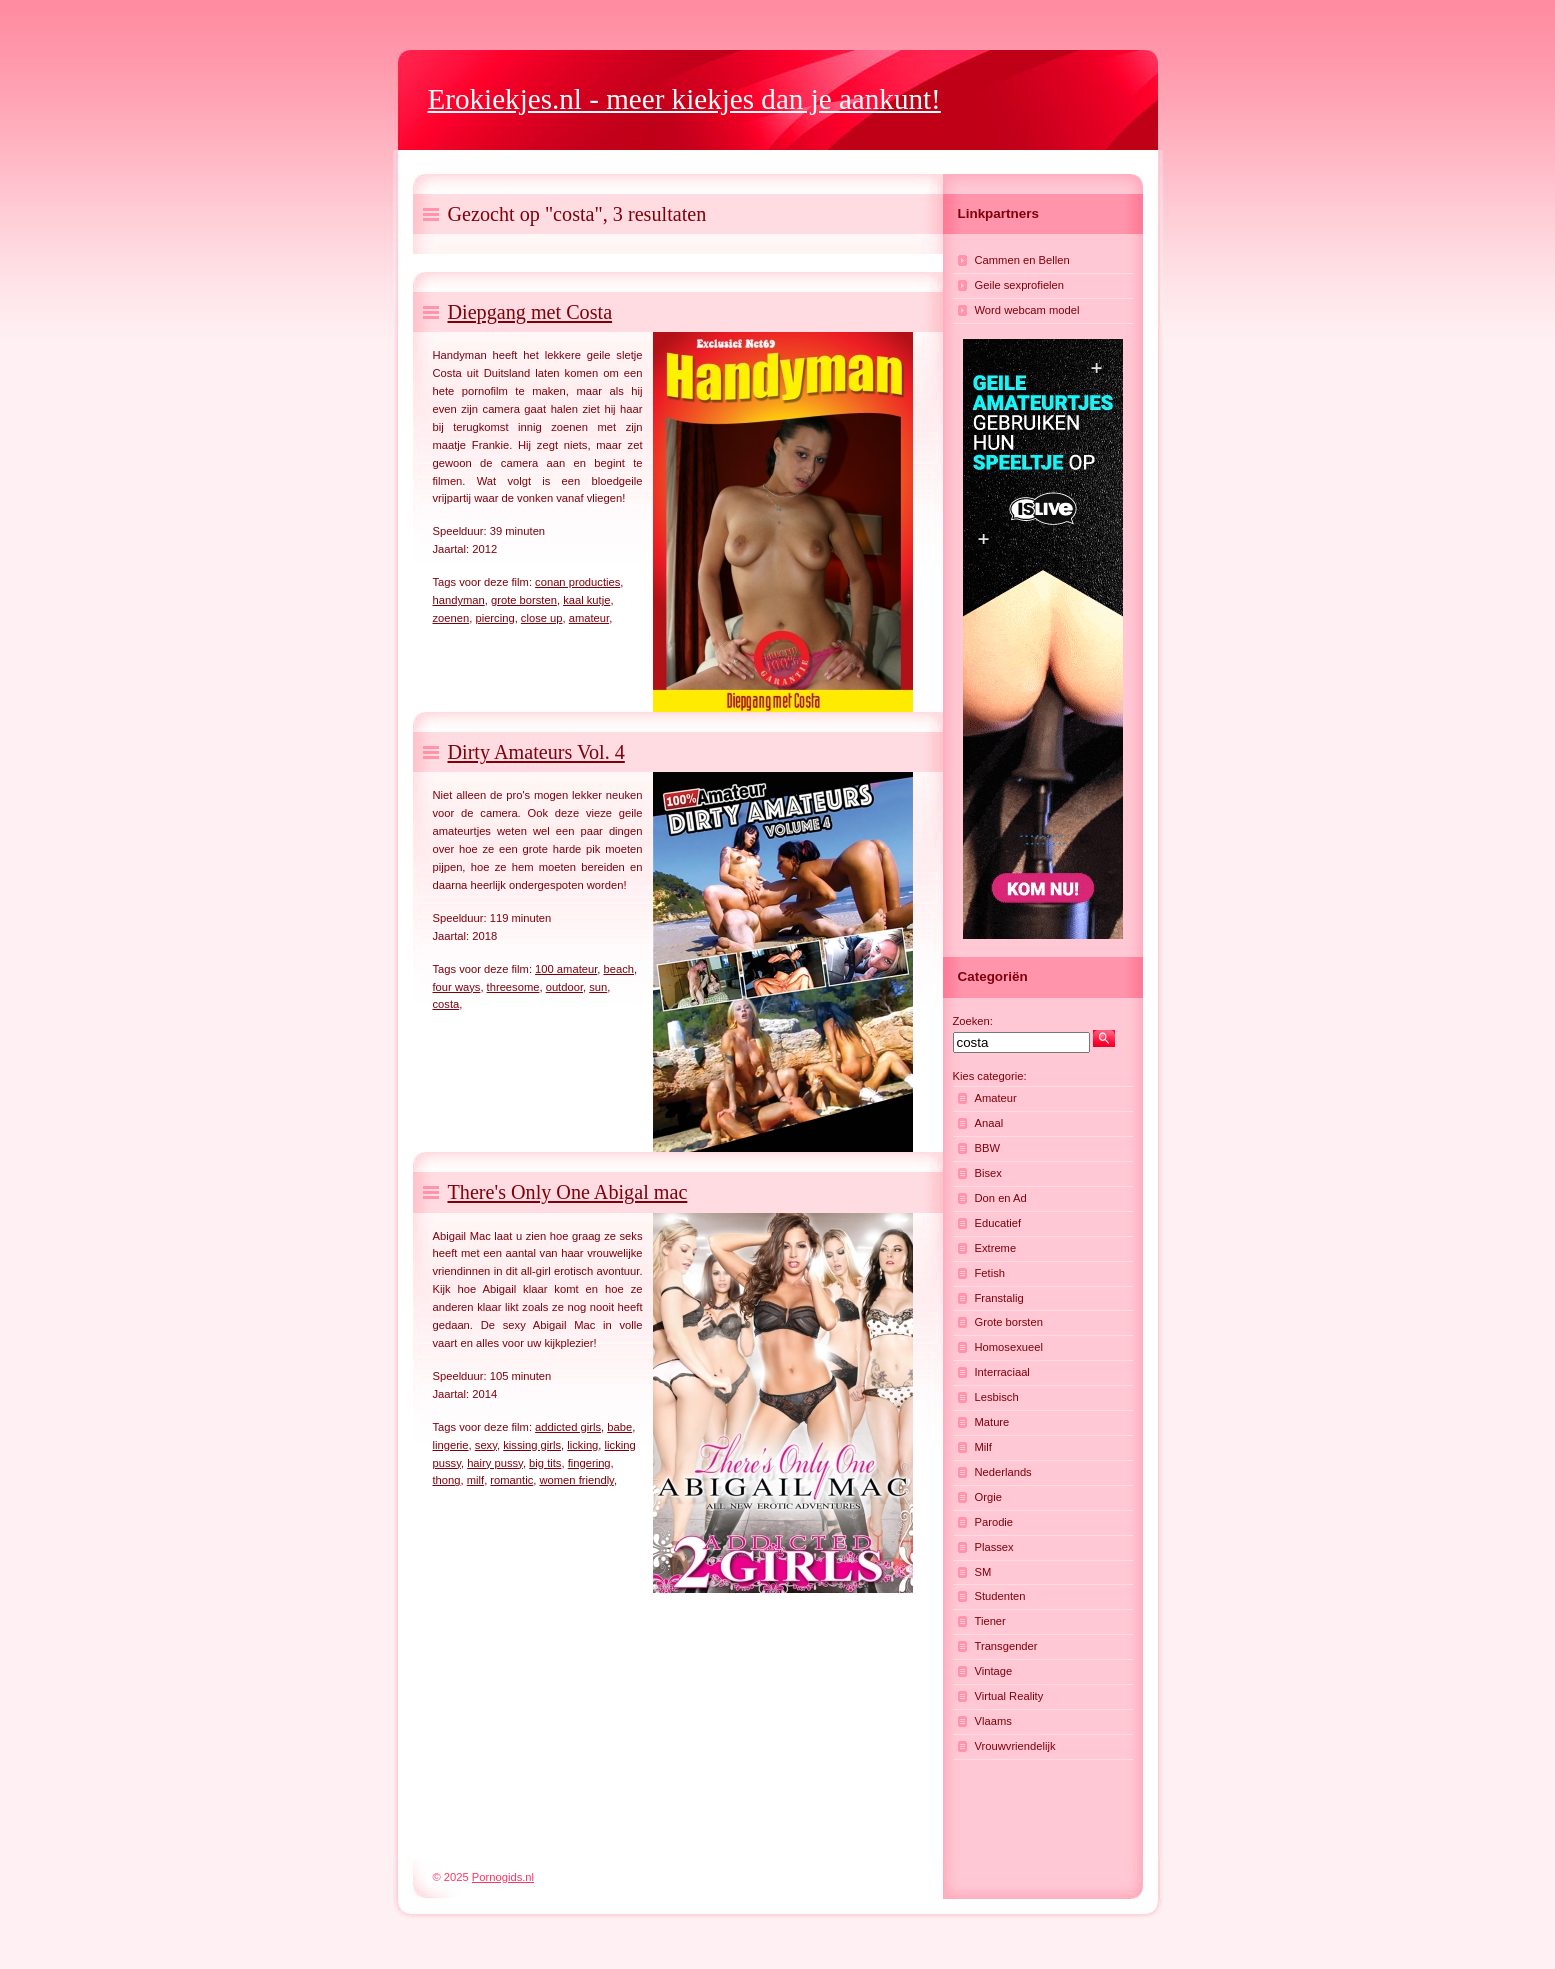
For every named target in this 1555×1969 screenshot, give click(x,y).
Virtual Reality (1009, 1696)
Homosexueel (1009, 1347)
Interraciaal (1002, 1372)
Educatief (998, 1223)
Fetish (990, 1273)
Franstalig (999, 1298)
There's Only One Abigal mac (568, 1192)
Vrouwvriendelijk (1015, 1746)
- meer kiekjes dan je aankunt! (684, 99)
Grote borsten (1009, 1322)
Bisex (988, 1173)
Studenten (1000, 1596)
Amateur (996, 1098)
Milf (983, 1447)
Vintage (994, 1671)
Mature (992, 1422)
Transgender (1006, 1646)
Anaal (989, 1123)
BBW (987, 1148)
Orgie (988, 1497)
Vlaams (993, 1721)
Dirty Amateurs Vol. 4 (536, 752)
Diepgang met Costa (530, 312)
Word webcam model (1027, 310)
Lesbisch (997, 1397)
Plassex (994, 1547)
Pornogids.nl (503, 1877)
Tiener (990, 1621)
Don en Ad (1001, 1198)
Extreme (996, 1248)
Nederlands (1003, 1472)
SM (983, 1572)
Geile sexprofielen (1020, 285)
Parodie (994, 1522)
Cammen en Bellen (1022, 260)
